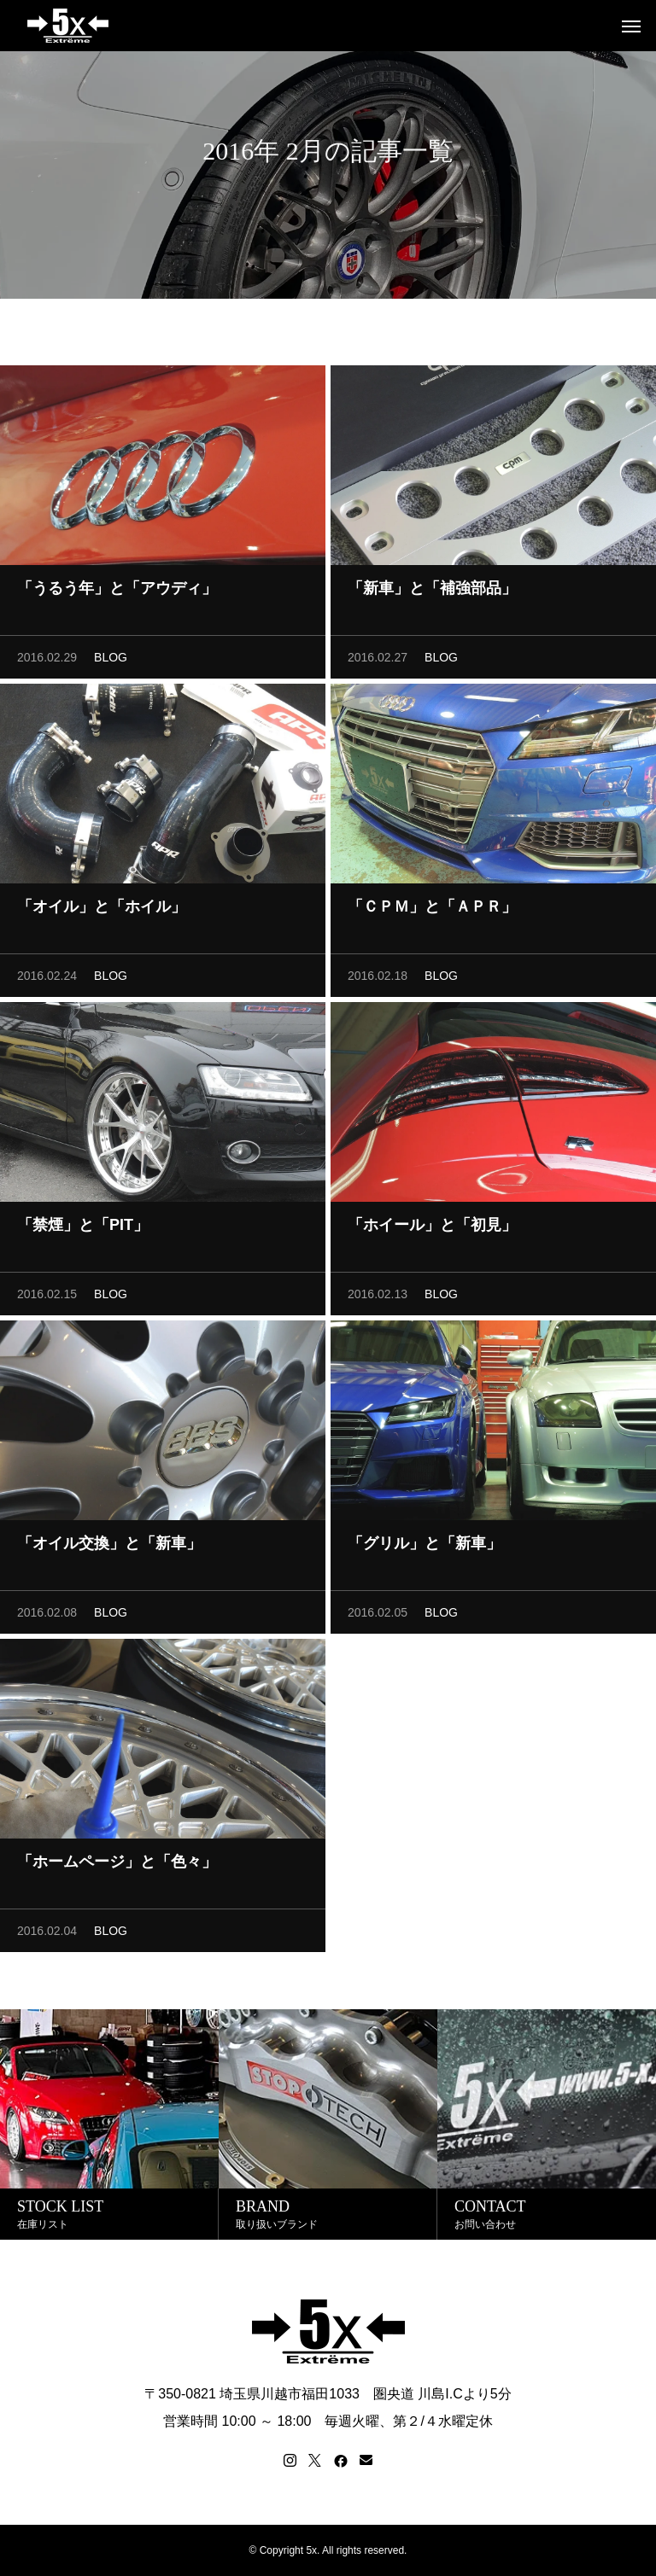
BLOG (110, 663)
